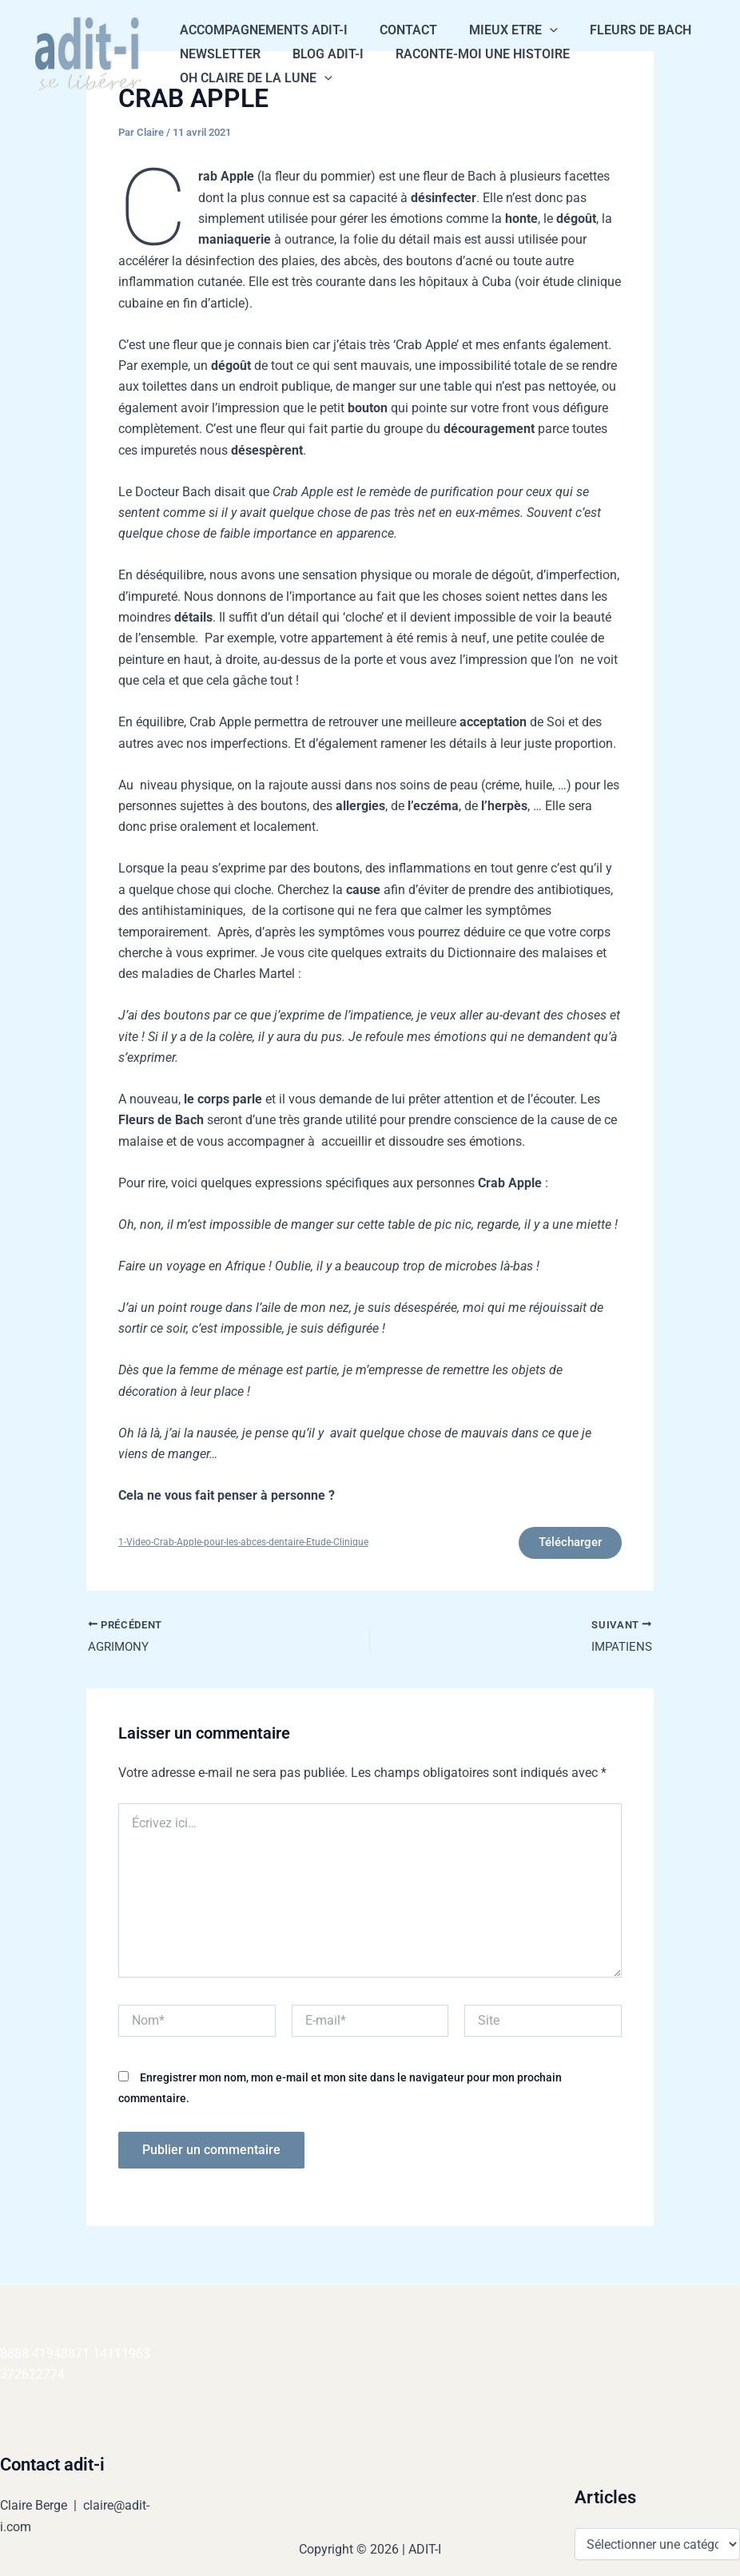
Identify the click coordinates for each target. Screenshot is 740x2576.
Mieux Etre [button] (497, 30)
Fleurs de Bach (618, 30)
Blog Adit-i (318, 54)
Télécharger (563, 1544)
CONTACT (399, 30)
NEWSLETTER (217, 54)
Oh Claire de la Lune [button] (253, 78)
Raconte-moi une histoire (467, 54)
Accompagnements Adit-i (260, 30)
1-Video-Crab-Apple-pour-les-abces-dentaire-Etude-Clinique (251, 1545)
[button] (534, 30)
